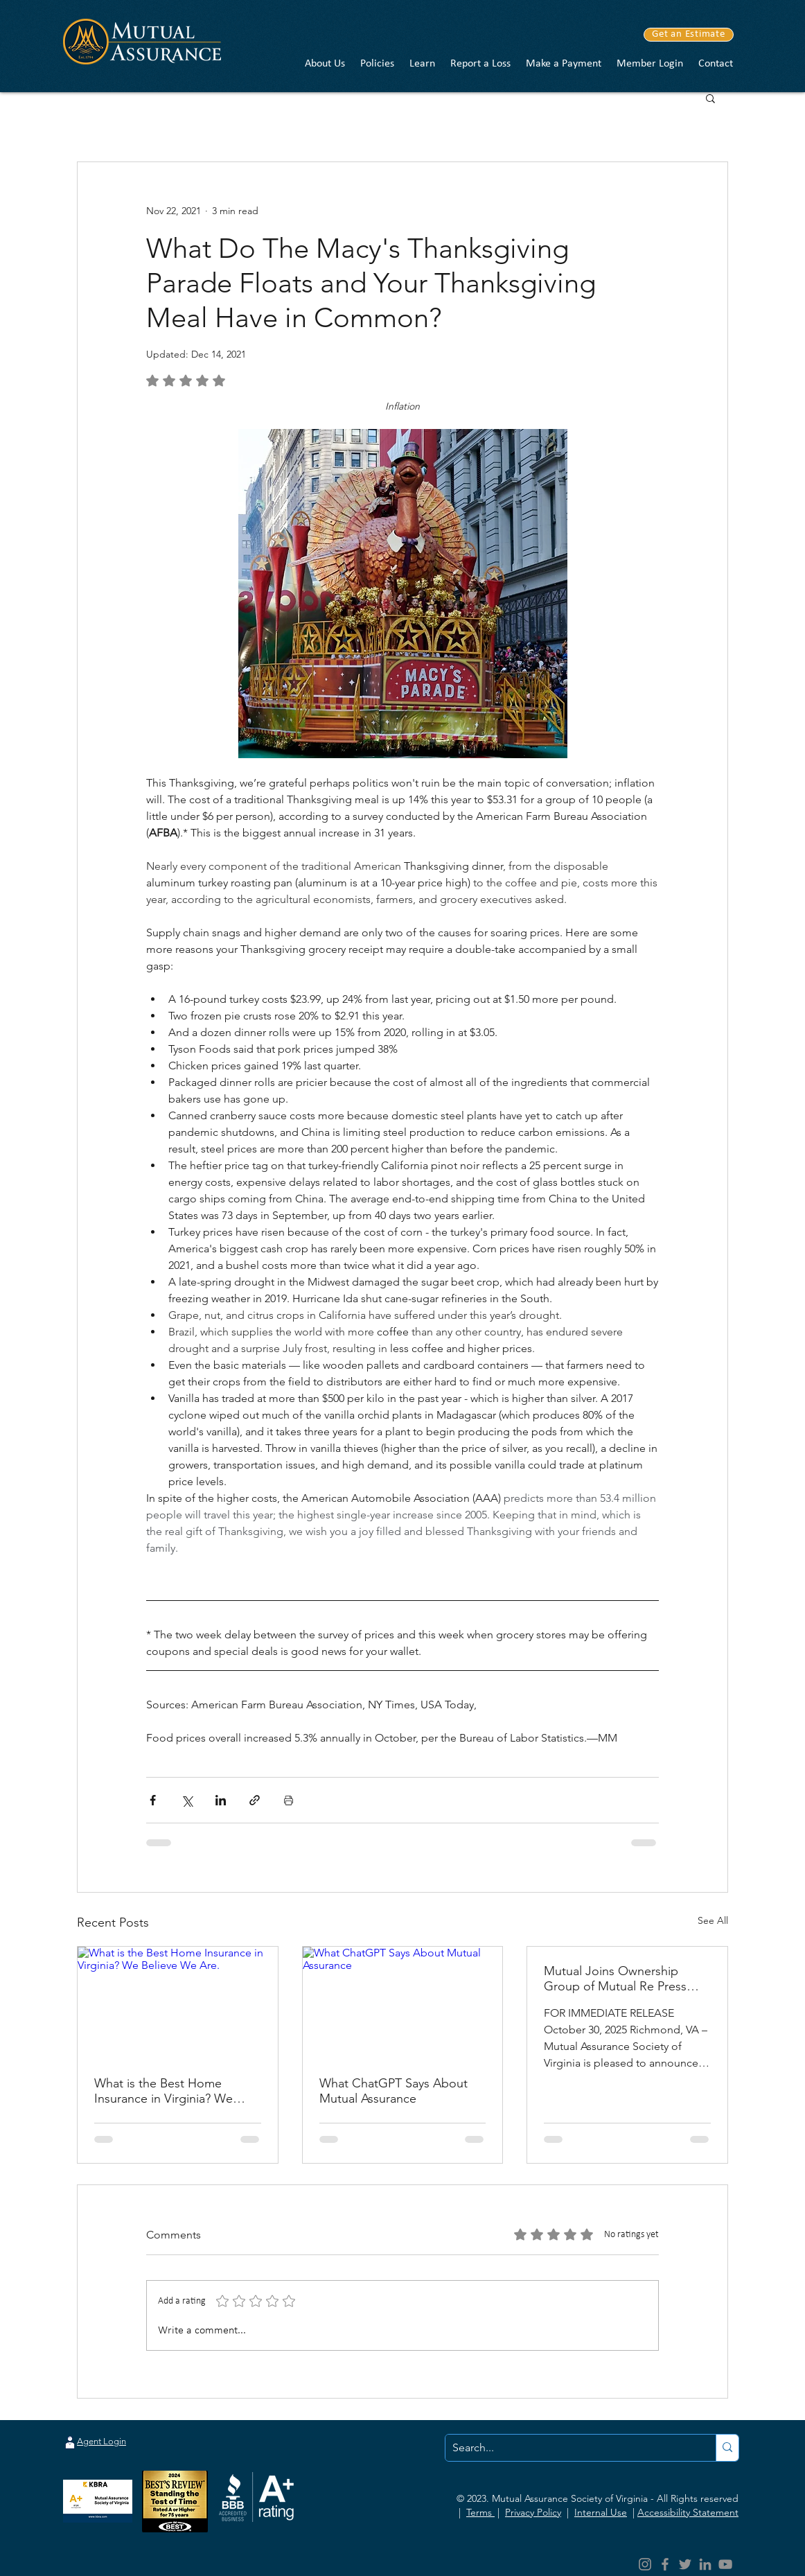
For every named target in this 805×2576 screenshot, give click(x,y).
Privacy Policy (533, 2512)
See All (713, 1920)
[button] (325, 64)
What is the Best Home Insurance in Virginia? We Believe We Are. (163, 2091)
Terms (480, 2512)
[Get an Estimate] (689, 35)
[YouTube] (725, 2564)
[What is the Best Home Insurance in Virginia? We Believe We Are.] (178, 2003)
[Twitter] (685, 2564)
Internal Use (600, 2512)
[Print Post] (288, 1800)
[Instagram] (645, 2564)
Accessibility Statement (687, 2512)
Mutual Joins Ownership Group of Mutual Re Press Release (615, 1978)
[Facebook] (665, 2564)
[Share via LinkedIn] (220, 1800)
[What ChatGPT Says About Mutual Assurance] (403, 2003)
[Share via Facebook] (152, 1800)
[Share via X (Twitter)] (186, 1800)
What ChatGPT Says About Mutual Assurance (393, 2091)
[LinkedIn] (705, 2564)
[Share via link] (254, 1800)
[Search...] (569, 2448)
